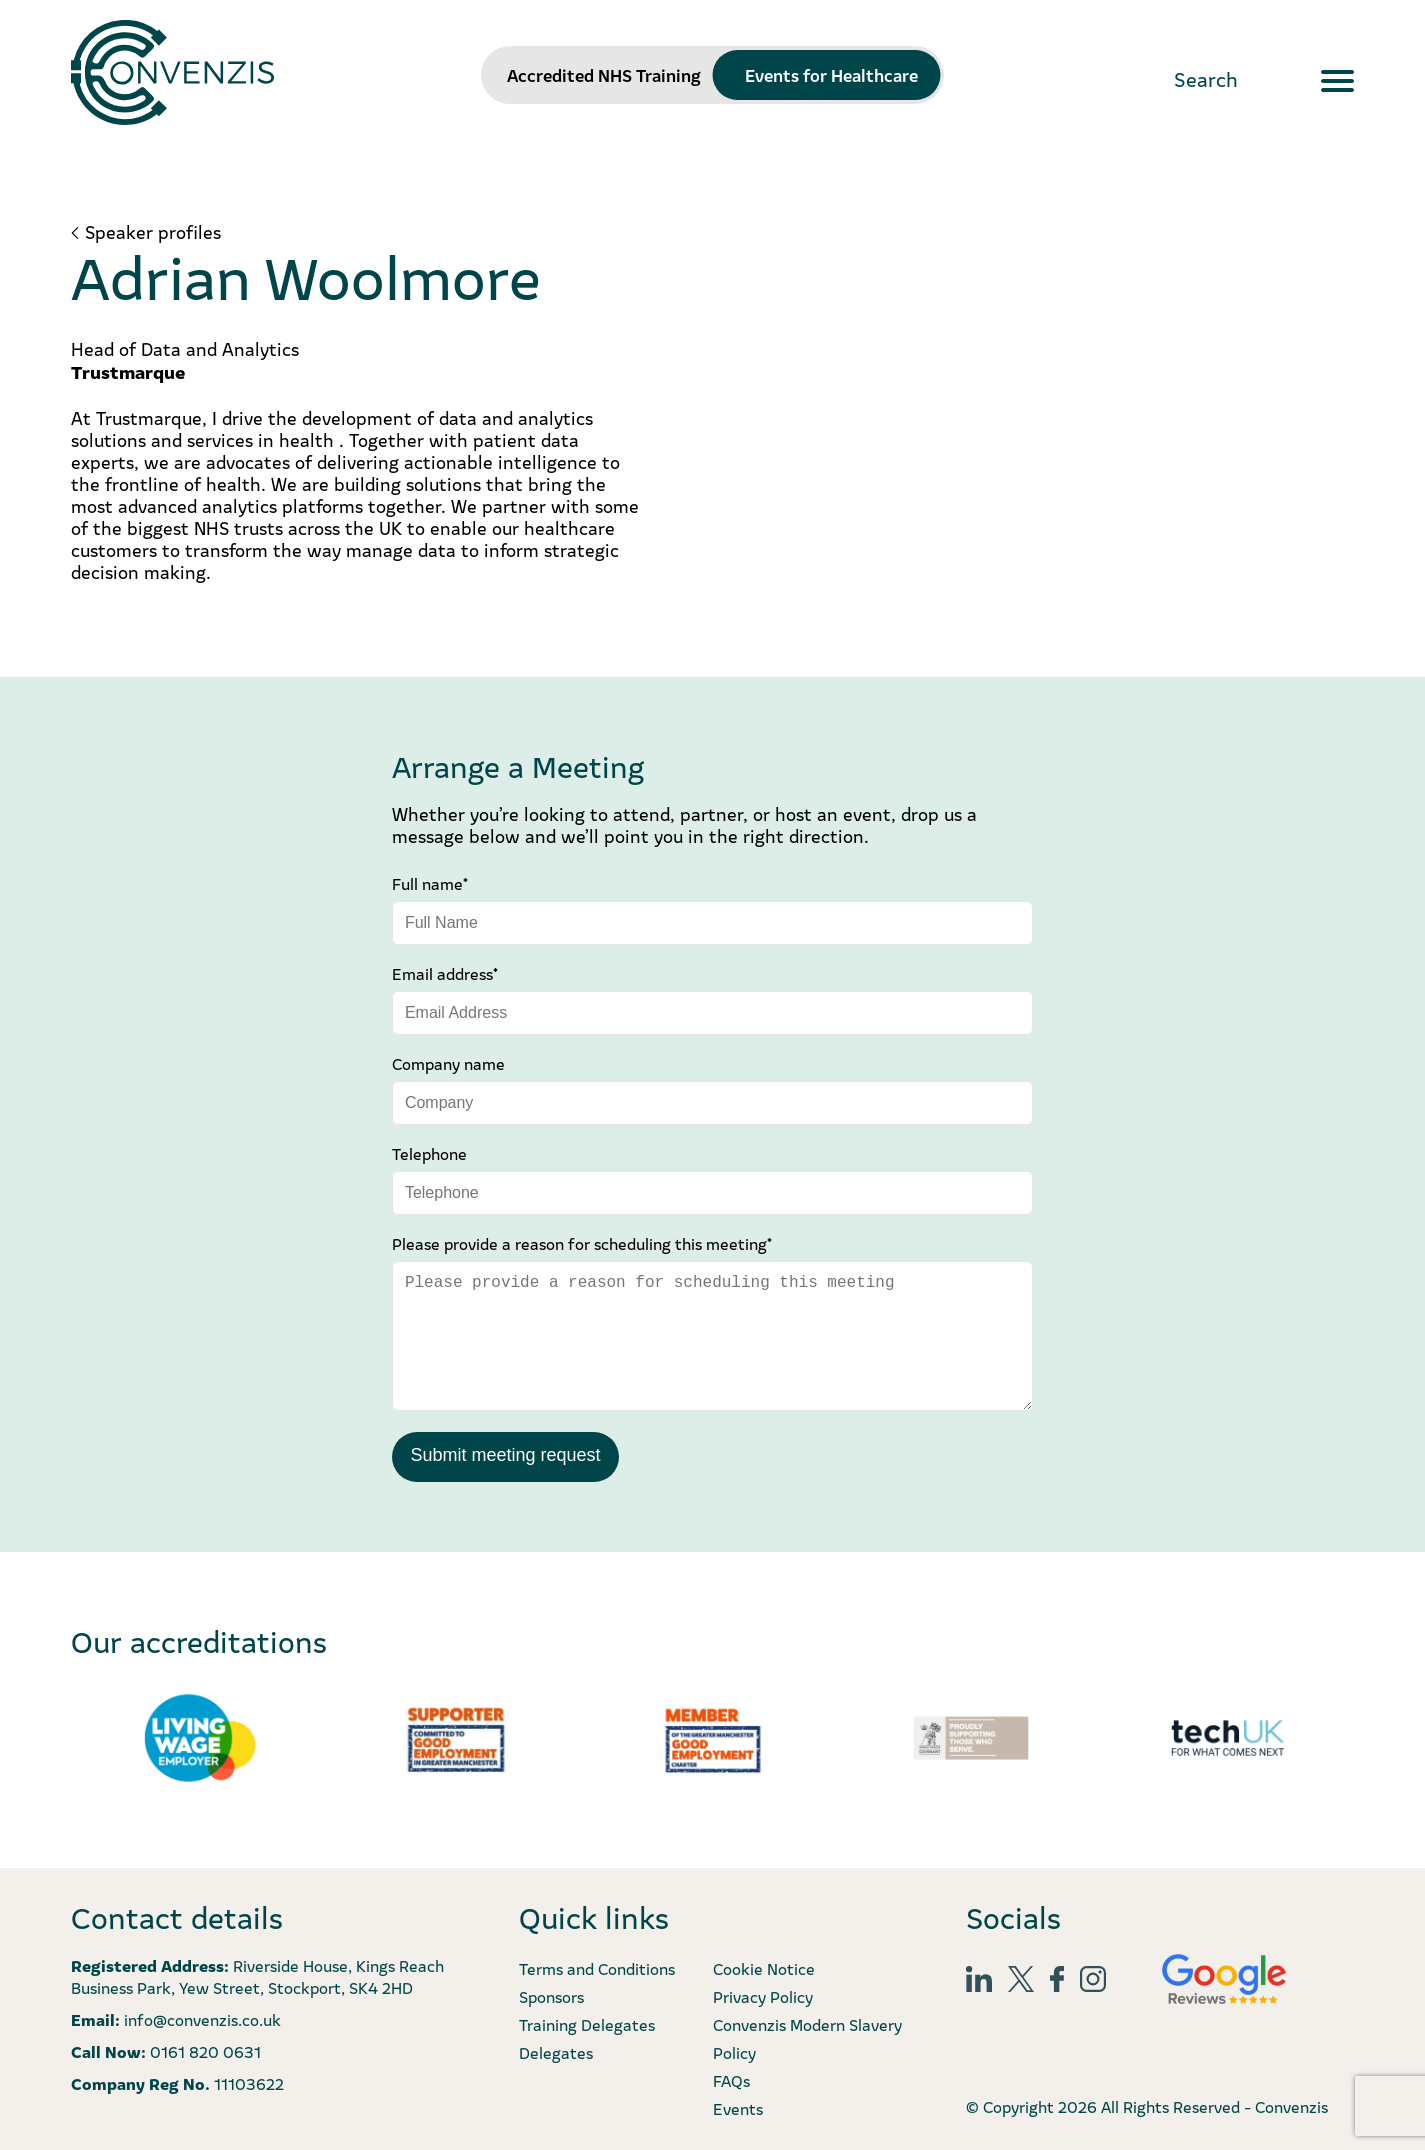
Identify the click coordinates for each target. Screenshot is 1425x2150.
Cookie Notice (764, 1966)
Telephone (429, 1153)
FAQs (731, 2078)
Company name (448, 1063)
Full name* (430, 883)
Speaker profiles (153, 231)
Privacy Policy (763, 1994)
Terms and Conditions (597, 1966)
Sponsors (551, 1994)
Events (738, 2106)
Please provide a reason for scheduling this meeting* (582, 1243)
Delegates (556, 2050)
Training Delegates (587, 2022)
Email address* (445, 973)
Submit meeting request (505, 1454)
